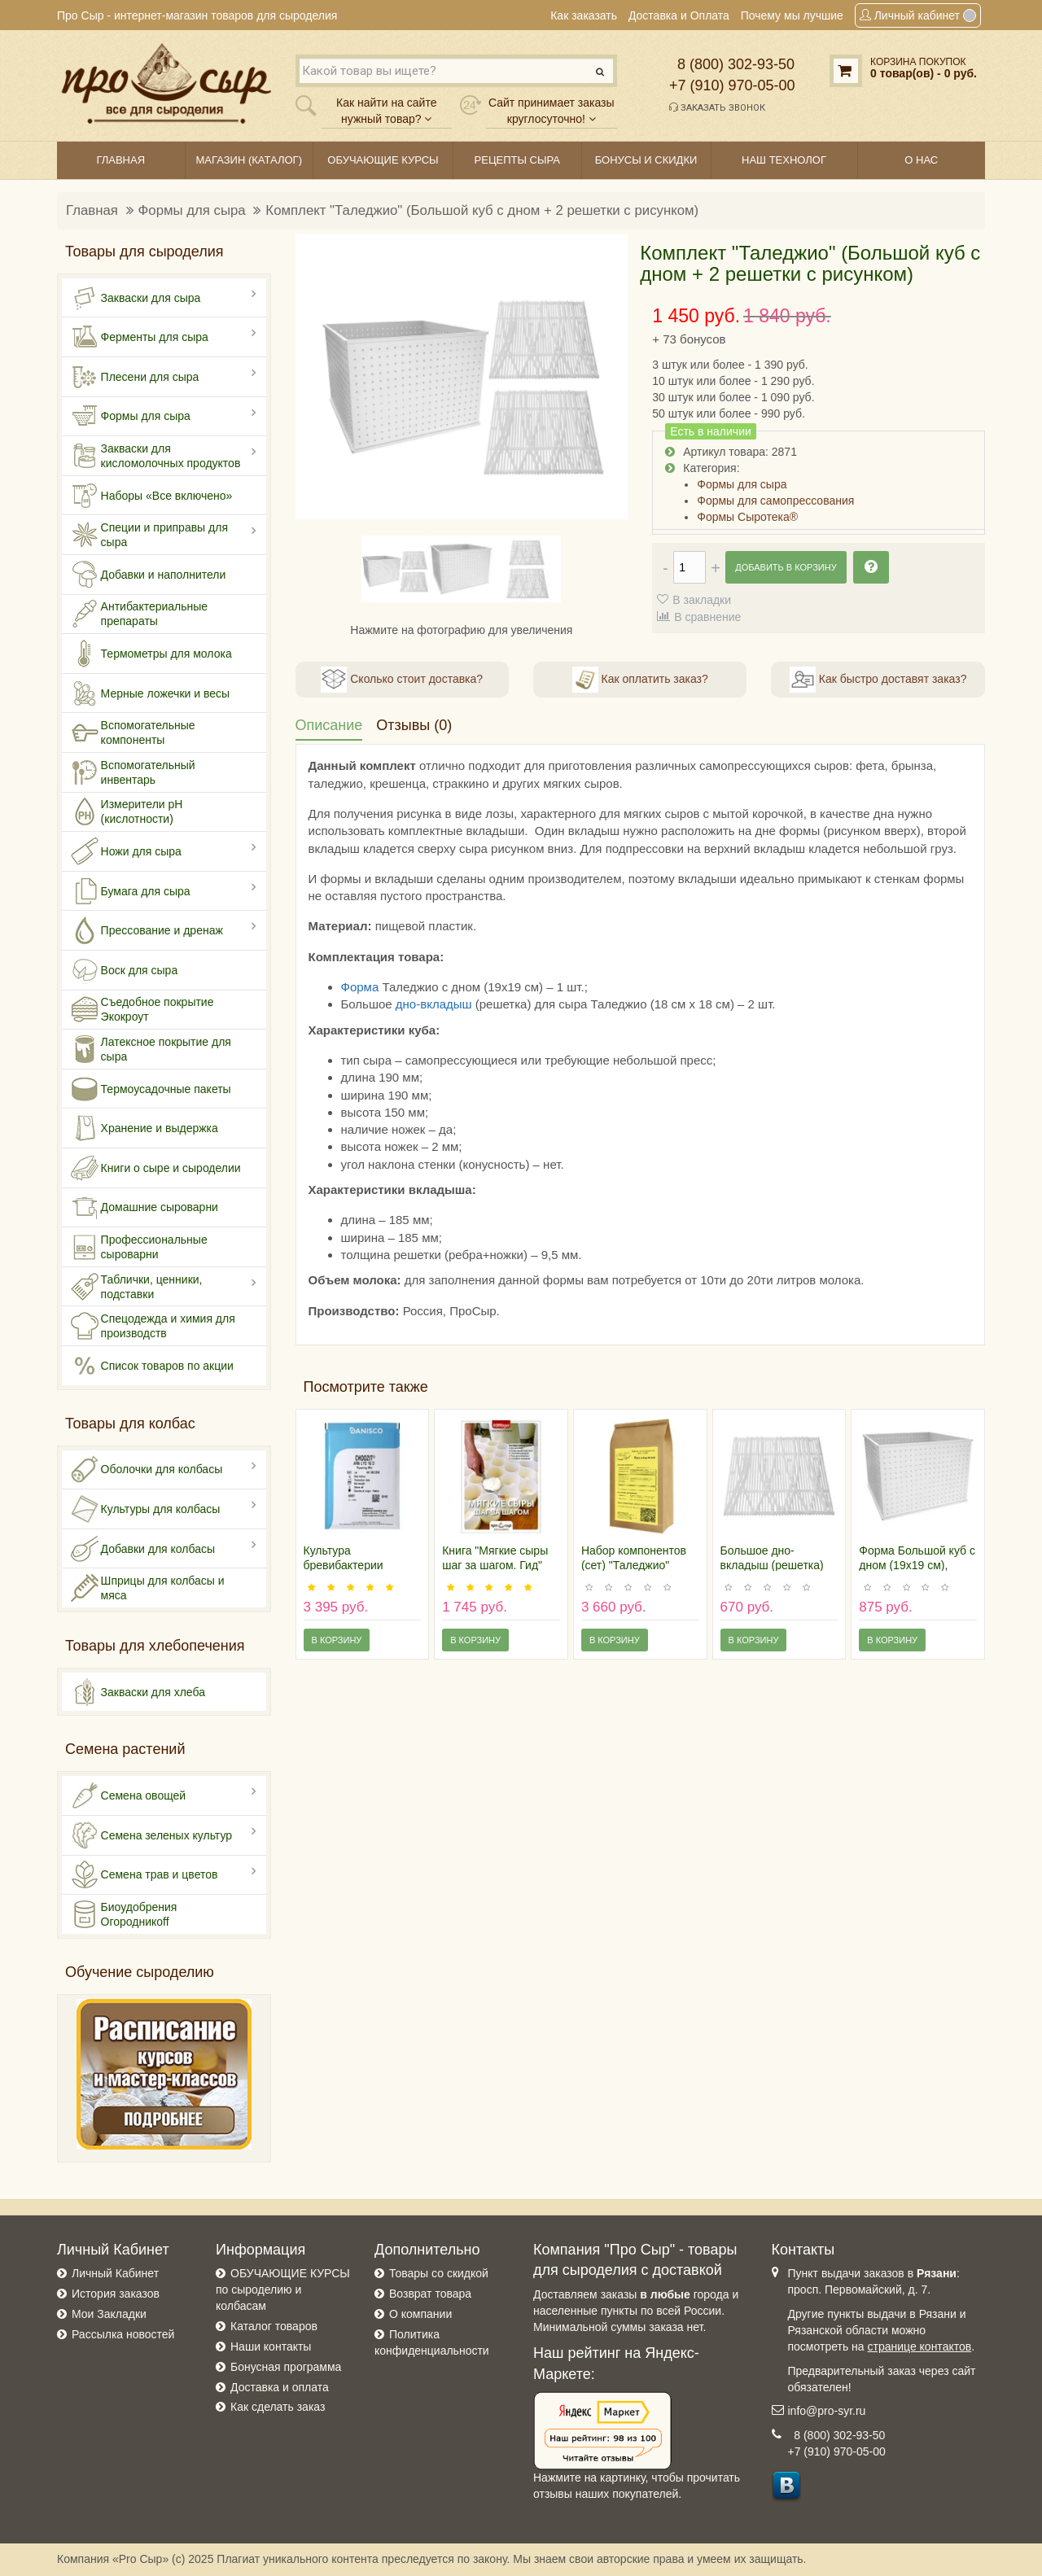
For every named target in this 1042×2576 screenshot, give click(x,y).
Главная (92, 210)
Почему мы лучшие (792, 15)
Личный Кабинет (115, 2273)
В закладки (701, 599)
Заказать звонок (717, 107)
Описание (329, 725)
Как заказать (583, 15)
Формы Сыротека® (747, 516)
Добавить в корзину (785, 567)
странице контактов (920, 2346)
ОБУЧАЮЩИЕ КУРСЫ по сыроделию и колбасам (283, 2289)
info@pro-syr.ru (827, 2410)
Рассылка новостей (123, 2334)
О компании (420, 2313)
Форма (360, 987)
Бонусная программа (285, 2366)
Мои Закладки (109, 2313)
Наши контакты (270, 2346)
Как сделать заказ (277, 2406)
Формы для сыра (192, 210)
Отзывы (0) (414, 725)
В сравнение (707, 616)
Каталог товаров (273, 2326)
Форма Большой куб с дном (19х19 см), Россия (917, 1565)
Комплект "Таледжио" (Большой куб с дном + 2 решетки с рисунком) (481, 210)
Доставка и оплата (279, 2387)
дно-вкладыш (434, 1004)
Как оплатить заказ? (640, 680)
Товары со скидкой (438, 2273)
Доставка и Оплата (678, 15)
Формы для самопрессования (775, 500)
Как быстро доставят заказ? (878, 680)
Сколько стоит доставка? (402, 680)
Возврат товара (430, 2293)
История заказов (116, 2293)
